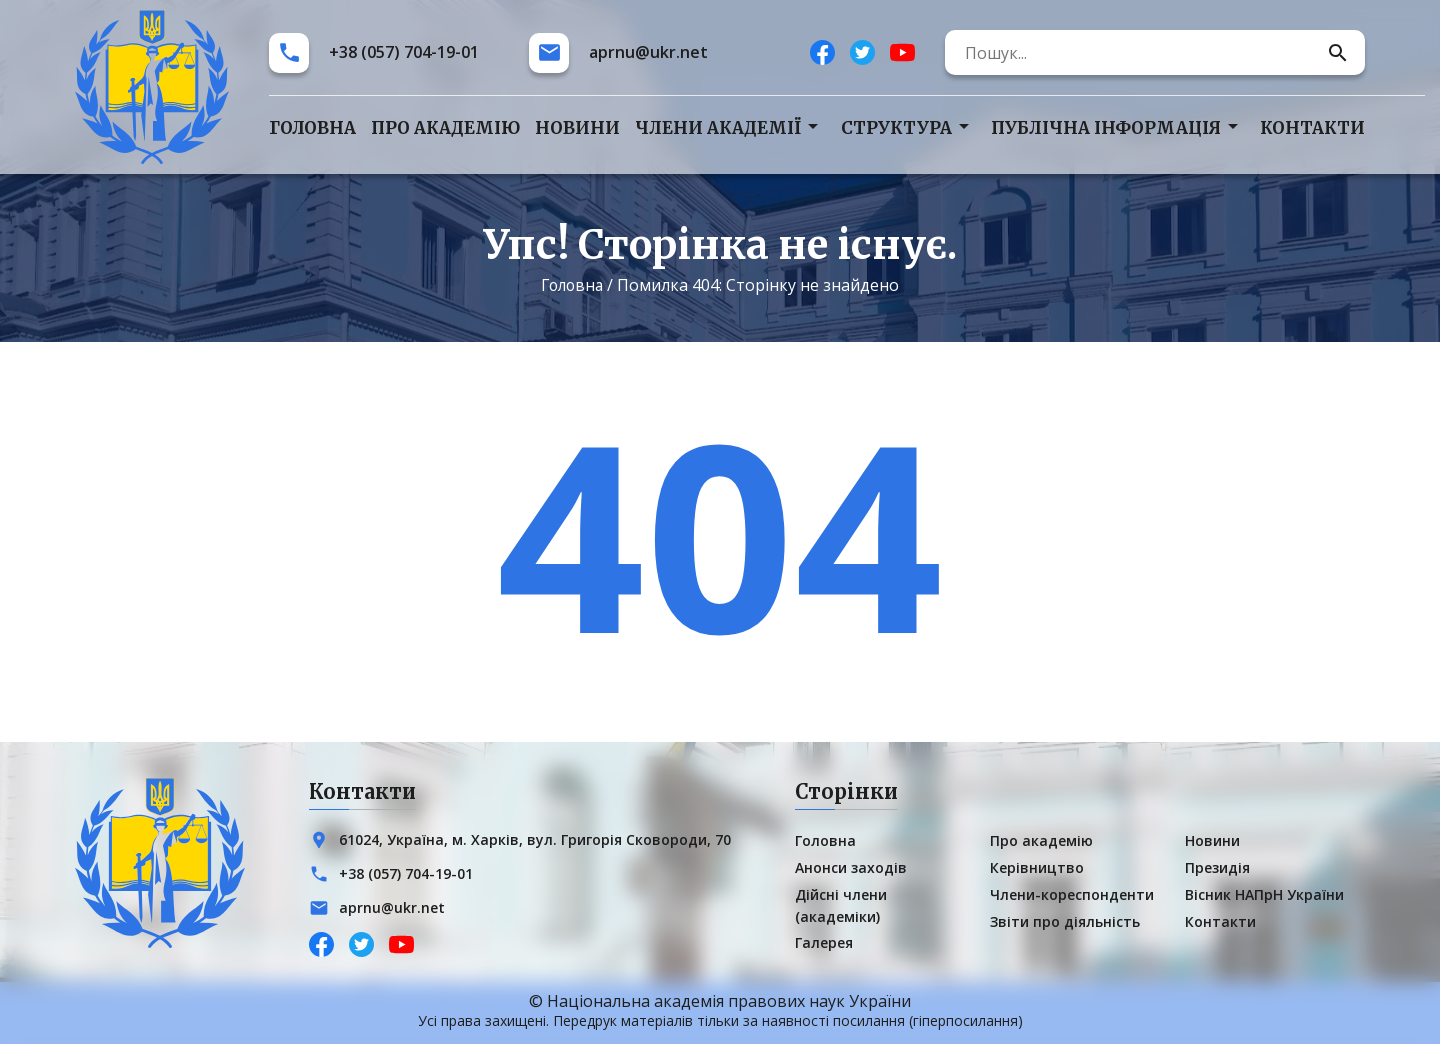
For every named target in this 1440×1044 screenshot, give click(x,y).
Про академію (445, 128)
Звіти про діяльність (1065, 921)
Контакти (1312, 128)
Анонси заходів (851, 867)
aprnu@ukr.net (648, 52)
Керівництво (1037, 867)
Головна (312, 128)
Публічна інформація (1106, 128)
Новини (577, 128)
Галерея (824, 942)
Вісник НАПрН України (1264, 894)
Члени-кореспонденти (1072, 894)
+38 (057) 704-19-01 (404, 52)
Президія (1217, 867)
